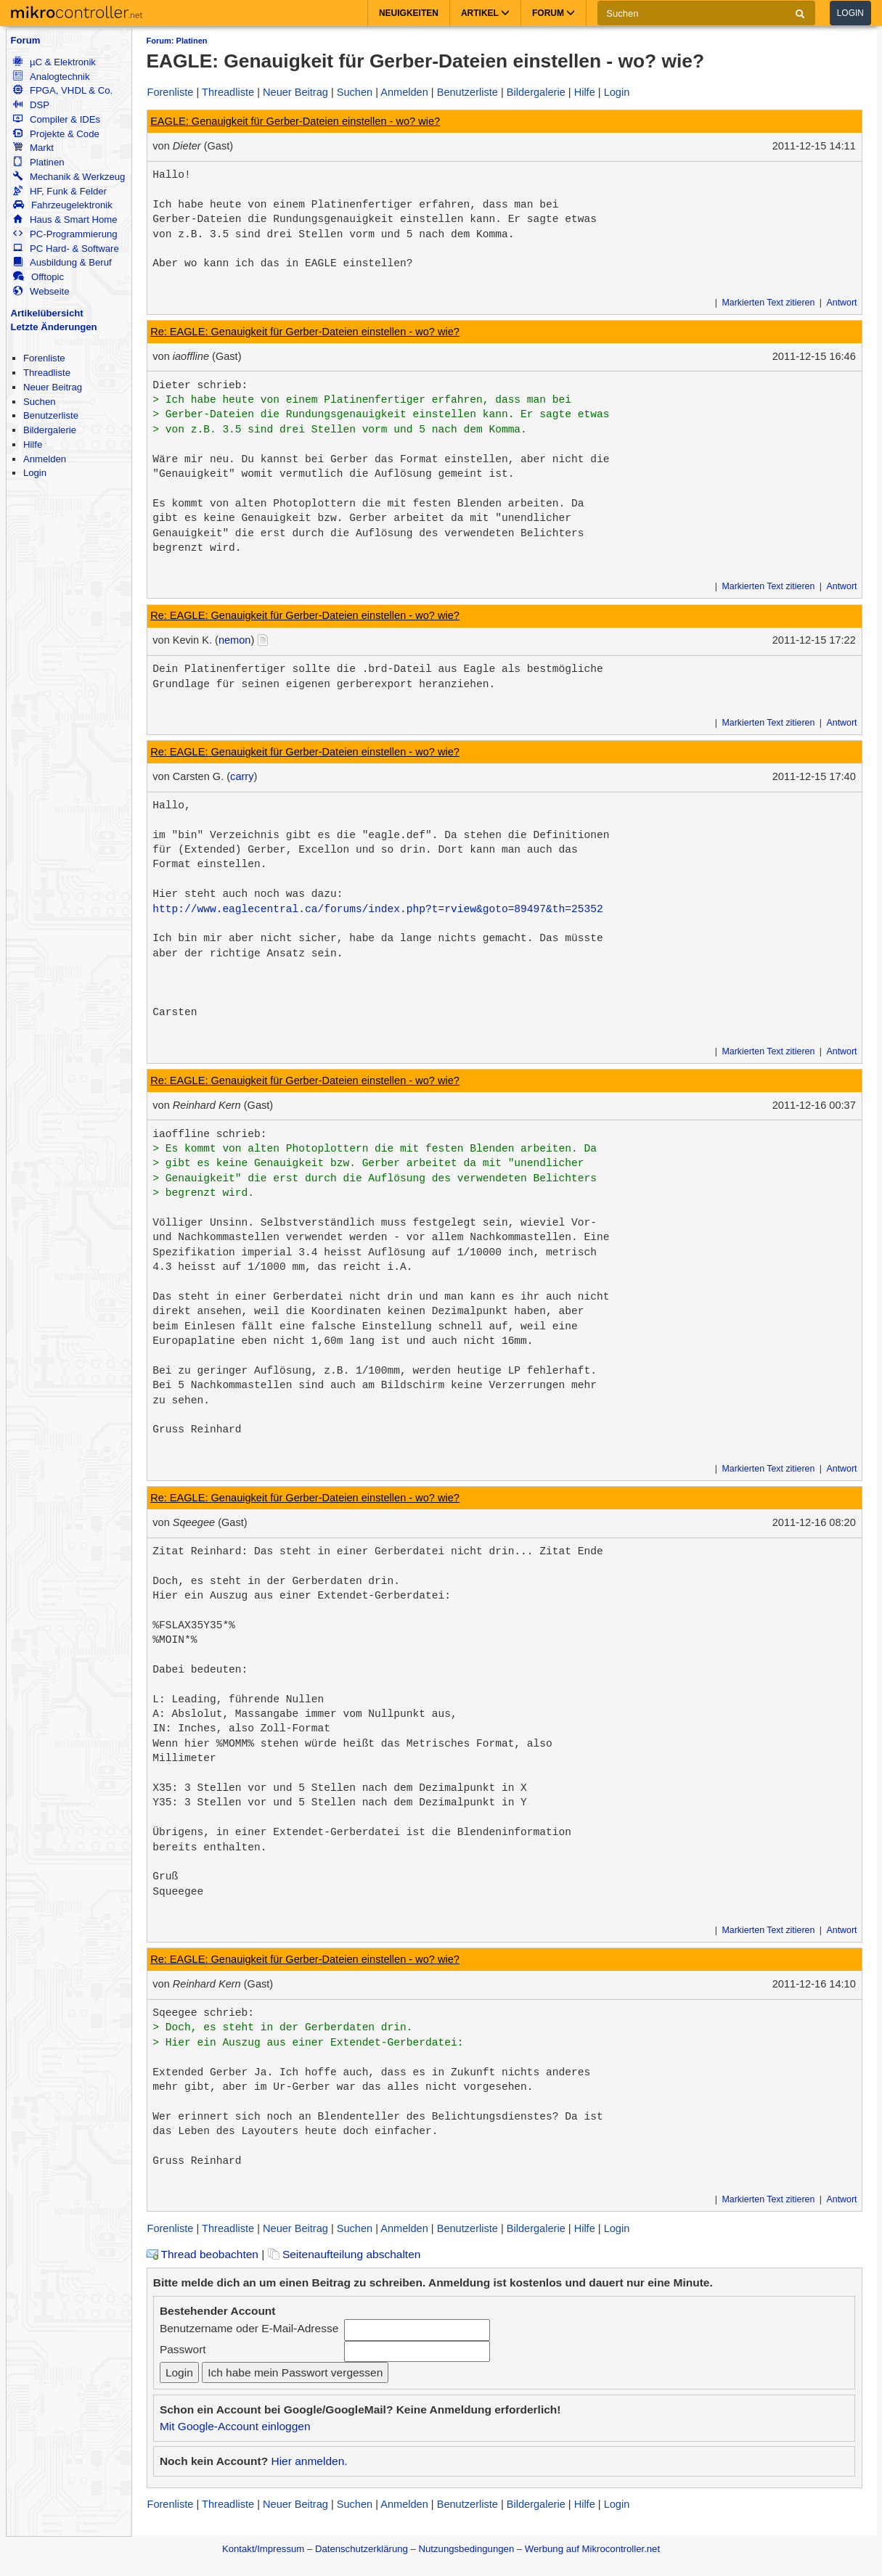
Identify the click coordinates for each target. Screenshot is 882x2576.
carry (241, 776)
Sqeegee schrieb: (203, 2013)
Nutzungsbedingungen (467, 2548)
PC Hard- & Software (66, 248)
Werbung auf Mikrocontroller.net (592, 2548)
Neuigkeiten (408, 13)
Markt (33, 147)
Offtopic (38, 276)
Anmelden (44, 459)
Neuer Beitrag (52, 387)
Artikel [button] (485, 13)
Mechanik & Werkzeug (69, 176)
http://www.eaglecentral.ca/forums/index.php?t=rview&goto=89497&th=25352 (377, 909)
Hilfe (32, 444)
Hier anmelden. (309, 2461)
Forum (26, 40)
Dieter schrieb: (200, 385)
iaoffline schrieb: (209, 1134)
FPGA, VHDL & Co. (63, 90)
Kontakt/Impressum (263, 2548)
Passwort (183, 2349)
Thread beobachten (202, 2254)
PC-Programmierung (65, 234)
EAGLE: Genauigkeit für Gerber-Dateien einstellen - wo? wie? (295, 121)
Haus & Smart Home (65, 219)
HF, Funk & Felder (60, 191)
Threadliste (46, 372)
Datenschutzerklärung (361, 2548)
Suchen (39, 401)
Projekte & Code (56, 133)
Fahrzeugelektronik (63, 205)
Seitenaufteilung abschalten (344, 2254)
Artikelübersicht (47, 313)
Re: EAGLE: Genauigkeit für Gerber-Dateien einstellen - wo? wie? (305, 331)
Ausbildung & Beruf (62, 262)
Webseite (41, 291)
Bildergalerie (49, 429)
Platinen (39, 162)
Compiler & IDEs (56, 119)
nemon (235, 640)
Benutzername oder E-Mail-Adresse (249, 2328)
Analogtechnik (51, 76)
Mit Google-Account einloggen (235, 2426)
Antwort (841, 303)
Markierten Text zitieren (768, 303)
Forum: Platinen (177, 40)
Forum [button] (553, 13)
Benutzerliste (50, 415)
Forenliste (44, 358)
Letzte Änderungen (54, 326)
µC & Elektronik (54, 62)
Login (850, 13)
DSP (31, 104)
